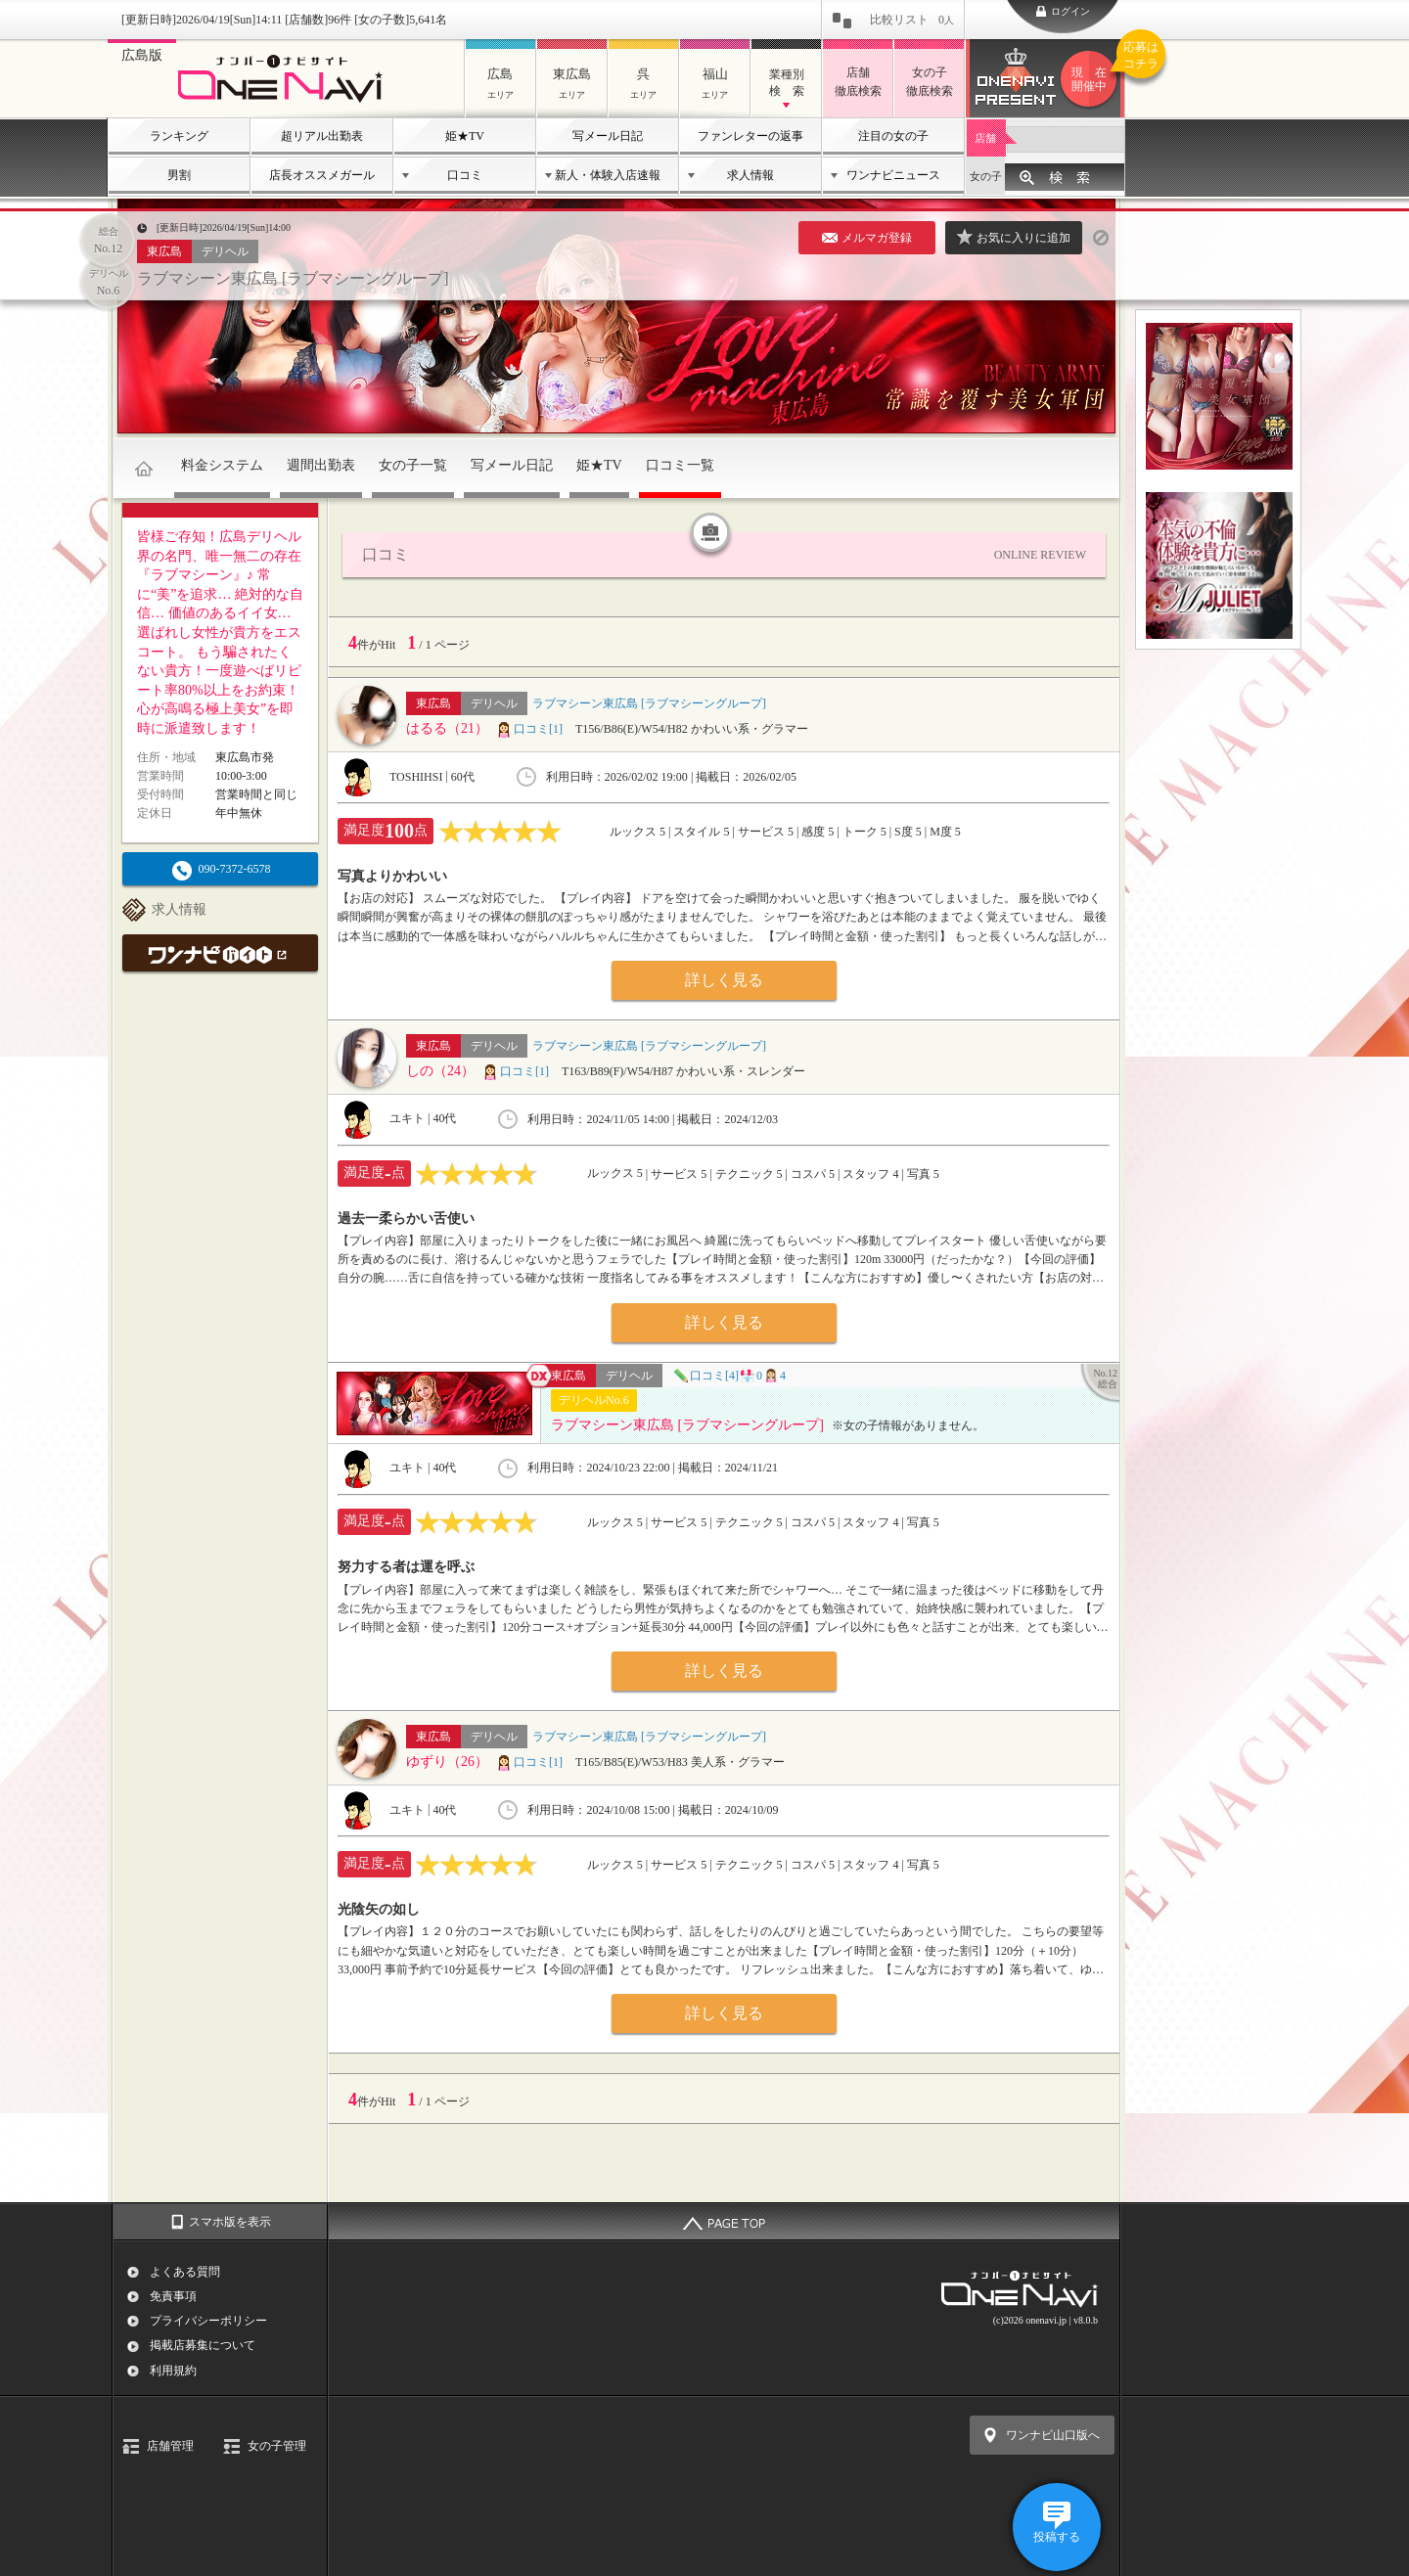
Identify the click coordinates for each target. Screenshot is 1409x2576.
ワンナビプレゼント (1092, 79)
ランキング (179, 136)
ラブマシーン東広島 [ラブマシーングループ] (293, 278)
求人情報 (750, 175)
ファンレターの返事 (750, 136)
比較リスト (912, 19)
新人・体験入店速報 (607, 175)
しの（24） (440, 1070)
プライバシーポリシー (208, 2320)
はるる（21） (447, 728)
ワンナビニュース (893, 175)
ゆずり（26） (447, 1761)
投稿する (1056, 2537)
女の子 (986, 176)
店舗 (985, 138)
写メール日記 (607, 136)
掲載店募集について (202, 2345)
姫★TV (464, 136)
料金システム (222, 465)
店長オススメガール (322, 175)
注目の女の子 (893, 136)
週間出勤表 (321, 465)
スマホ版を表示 (230, 2222)
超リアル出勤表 (322, 136)
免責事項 (173, 2296)
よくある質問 (185, 2272)
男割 (179, 175)
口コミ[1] (529, 729)
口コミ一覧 (680, 465)
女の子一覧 (413, 465)
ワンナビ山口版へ (1053, 2435)
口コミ (464, 175)
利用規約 (173, 2370)
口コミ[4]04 (729, 1375)
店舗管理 (170, 2446)
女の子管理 (277, 2446)
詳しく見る (724, 980)
